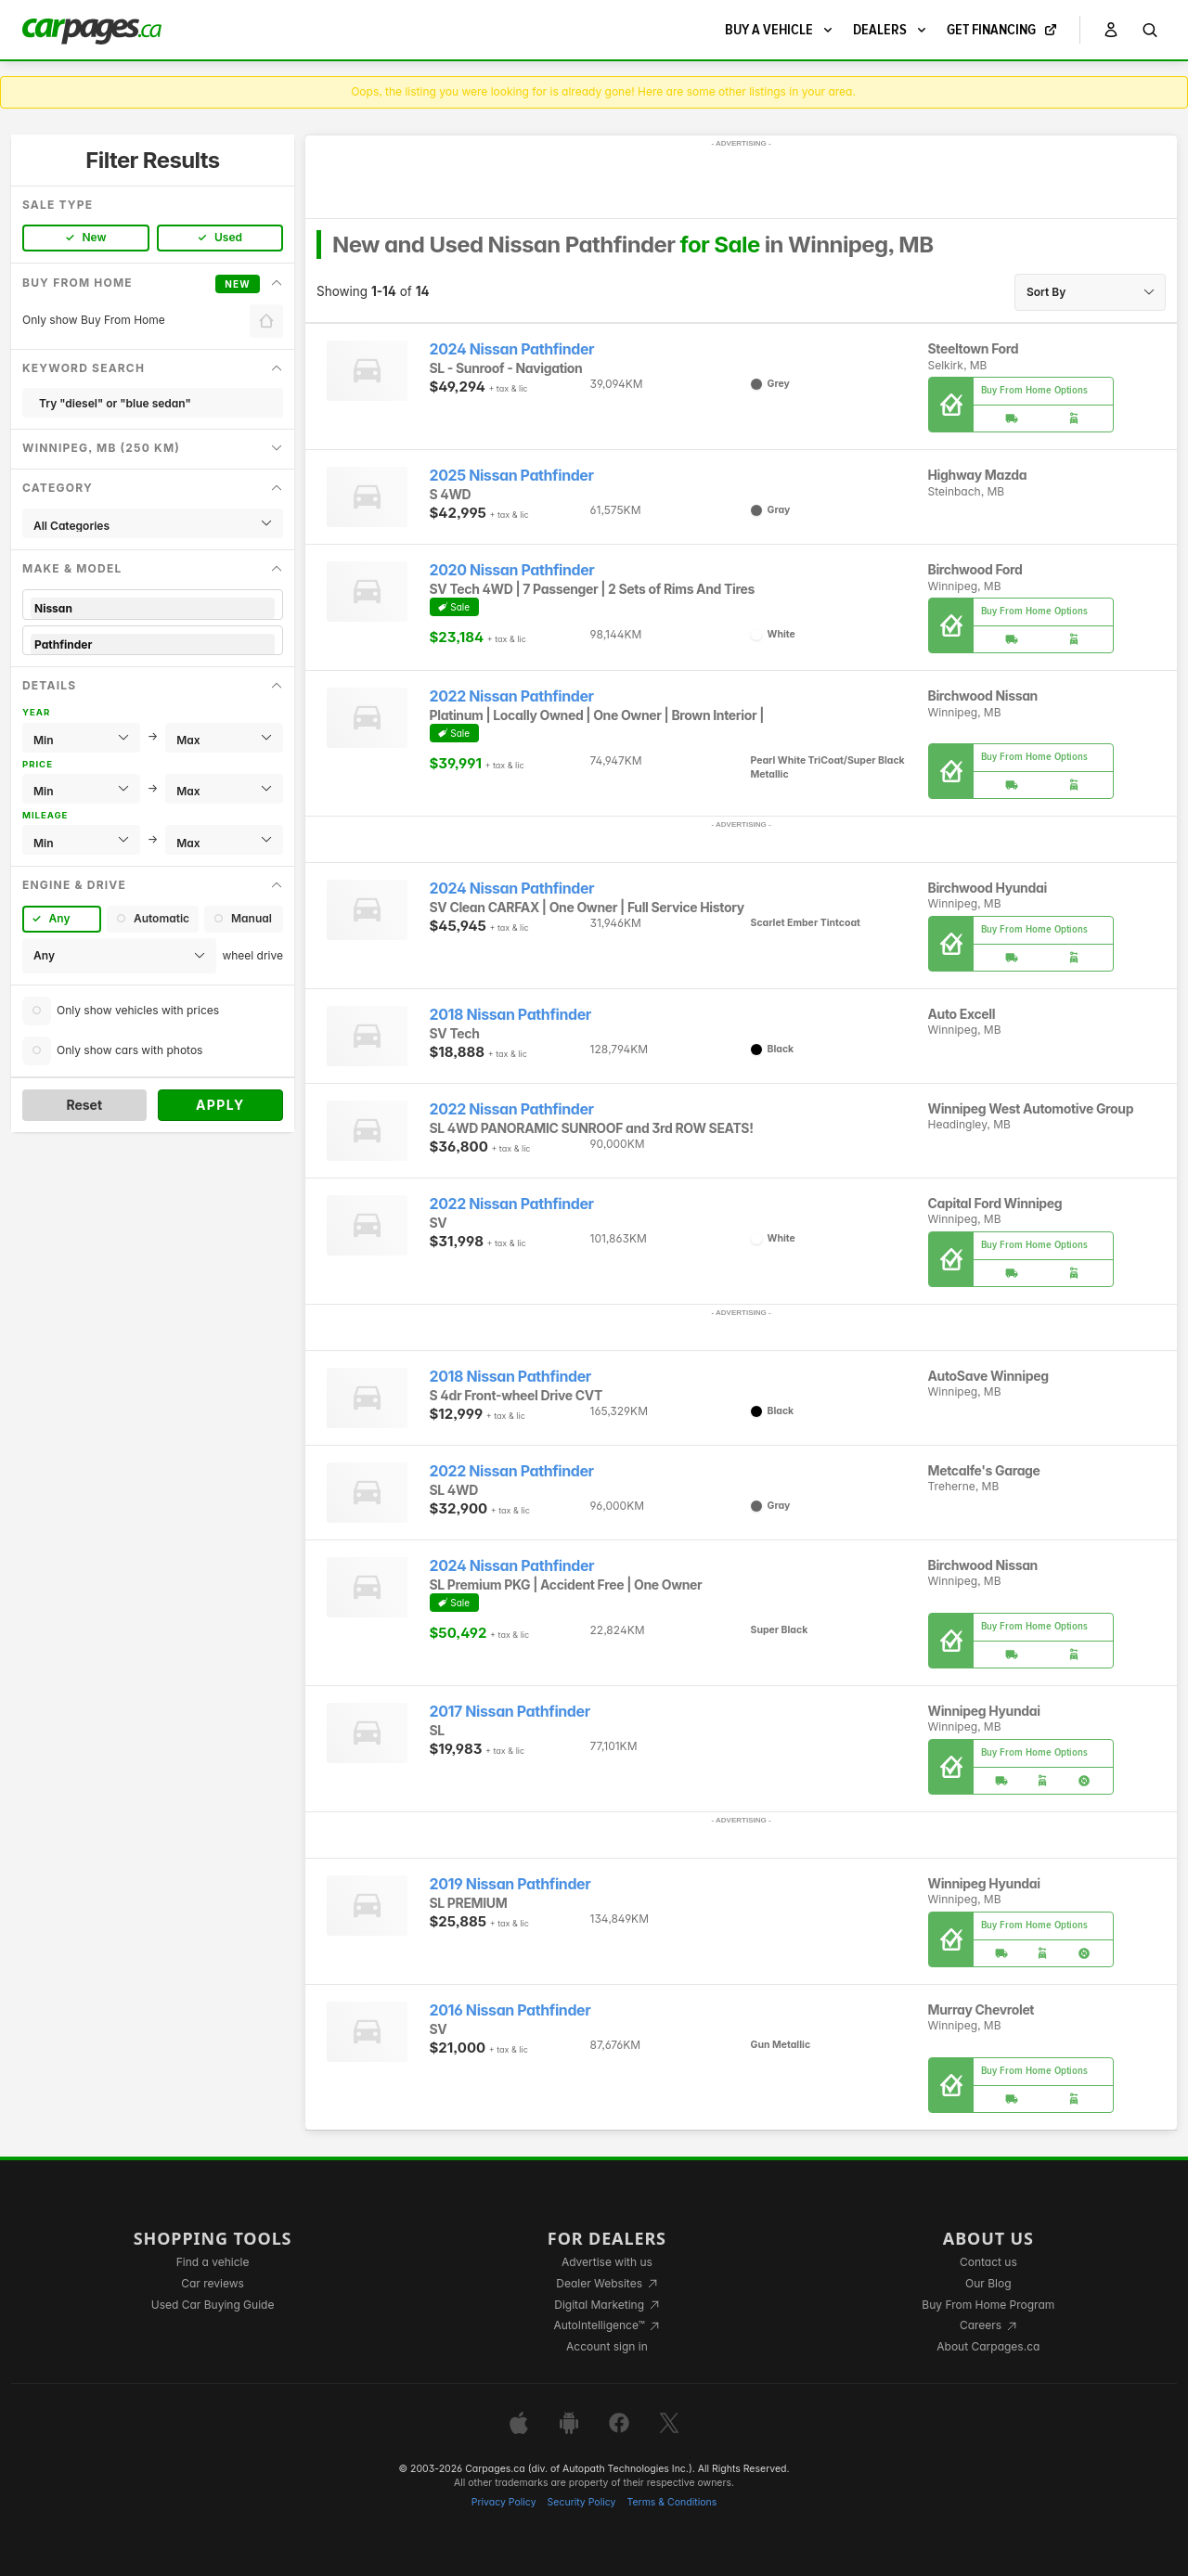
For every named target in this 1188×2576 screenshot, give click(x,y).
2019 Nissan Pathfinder (510, 1884)
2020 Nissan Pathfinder (512, 570)
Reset (84, 1105)
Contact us (988, 2262)
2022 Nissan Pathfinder (512, 696)
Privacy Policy (503, 2502)
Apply (220, 1105)
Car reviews (212, 2283)
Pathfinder (153, 644)
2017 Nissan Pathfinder (510, 1711)
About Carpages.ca (988, 2346)
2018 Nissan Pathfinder (510, 1015)
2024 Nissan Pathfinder (512, 349)
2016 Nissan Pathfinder (510, 2010)
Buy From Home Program (988, 2305)
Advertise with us (607, 2262)
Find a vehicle (213, 2262)
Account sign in (607, 2346)
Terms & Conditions (671, 2502)
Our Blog (988, 2283)
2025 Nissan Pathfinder (512, 475)
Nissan (153, 608)
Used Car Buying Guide (213, 2305)
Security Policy (582, 2502)
